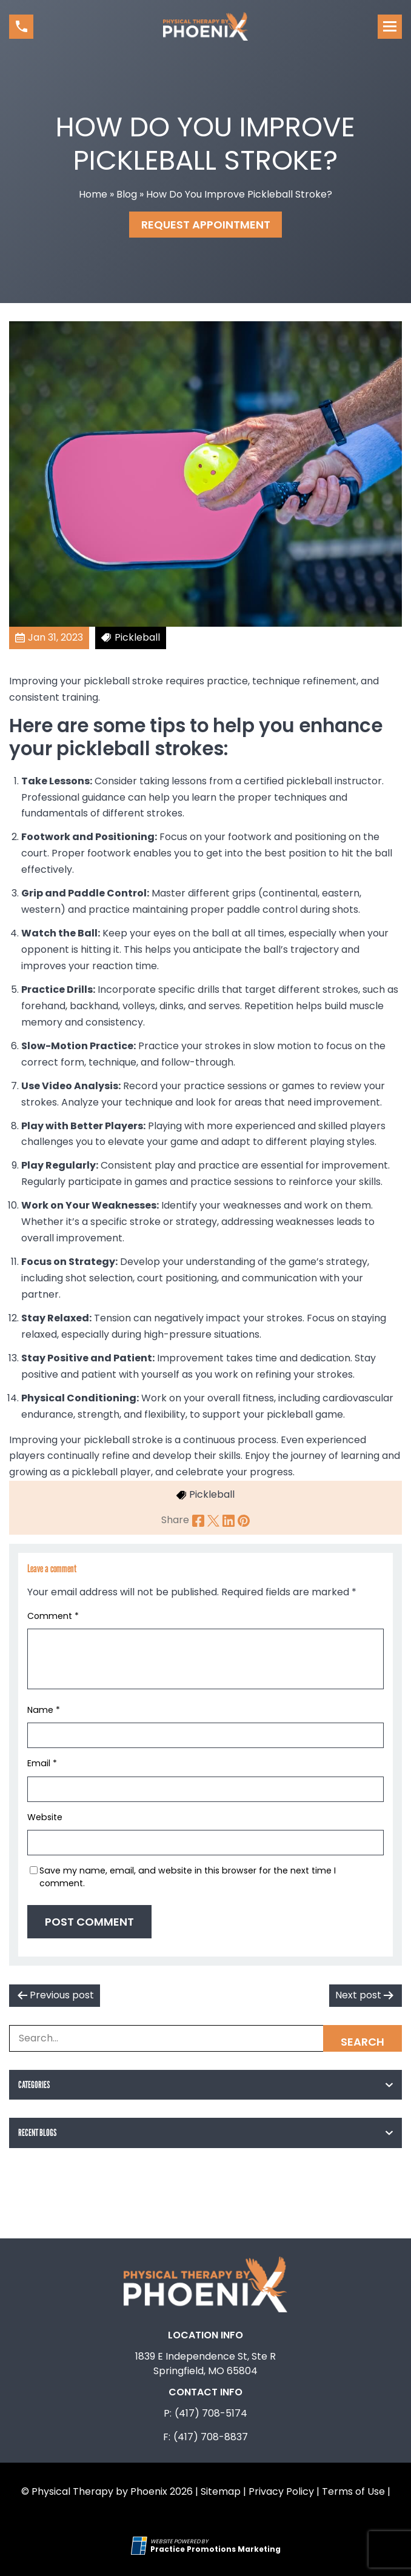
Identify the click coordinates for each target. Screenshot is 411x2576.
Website (44, 1817)
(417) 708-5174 (211, 2413)
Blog (126, 194)
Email (42, 1763)
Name (43, 1710)
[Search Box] (205, 2038)
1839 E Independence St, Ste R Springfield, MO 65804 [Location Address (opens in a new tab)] (205, 2363)
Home (93, 194)
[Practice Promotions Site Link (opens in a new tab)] (140, 2546)
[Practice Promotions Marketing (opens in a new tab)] (215, 2549)
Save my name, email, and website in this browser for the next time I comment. (187, 1876)
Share (175, 1520)
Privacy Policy (281, 2491)
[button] (21, 27)
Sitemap (221, 2491)
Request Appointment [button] (205, 224)
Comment (53, 1616)
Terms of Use (353, 2491)
